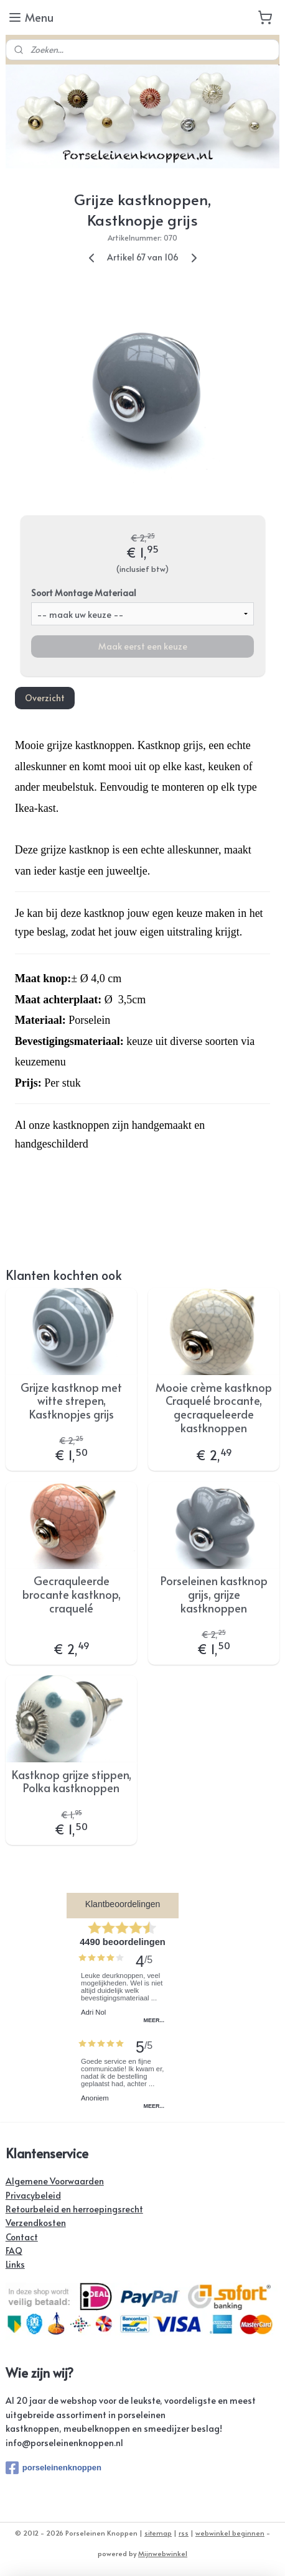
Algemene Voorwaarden (55, 2181)
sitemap (158, 2532)
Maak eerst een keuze (142, 646)
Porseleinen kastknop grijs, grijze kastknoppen (214, 1594)
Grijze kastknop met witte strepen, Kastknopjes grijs (71, 1400)
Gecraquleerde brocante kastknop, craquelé (71, 1594)
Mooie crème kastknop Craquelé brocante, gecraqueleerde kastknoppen (214, 1406)
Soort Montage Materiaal (83, 592)
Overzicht (45, 698)
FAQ (14, 2250)
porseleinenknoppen (53, 2467)
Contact (22, 2237)
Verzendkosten (36, 2223)
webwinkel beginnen (229, 2532)
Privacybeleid (33, 2195)
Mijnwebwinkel (162, 2553)
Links (15, 2264)
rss (184, 2532)
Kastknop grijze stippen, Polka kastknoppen (71, 1780)
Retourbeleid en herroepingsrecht (74, 2209)
